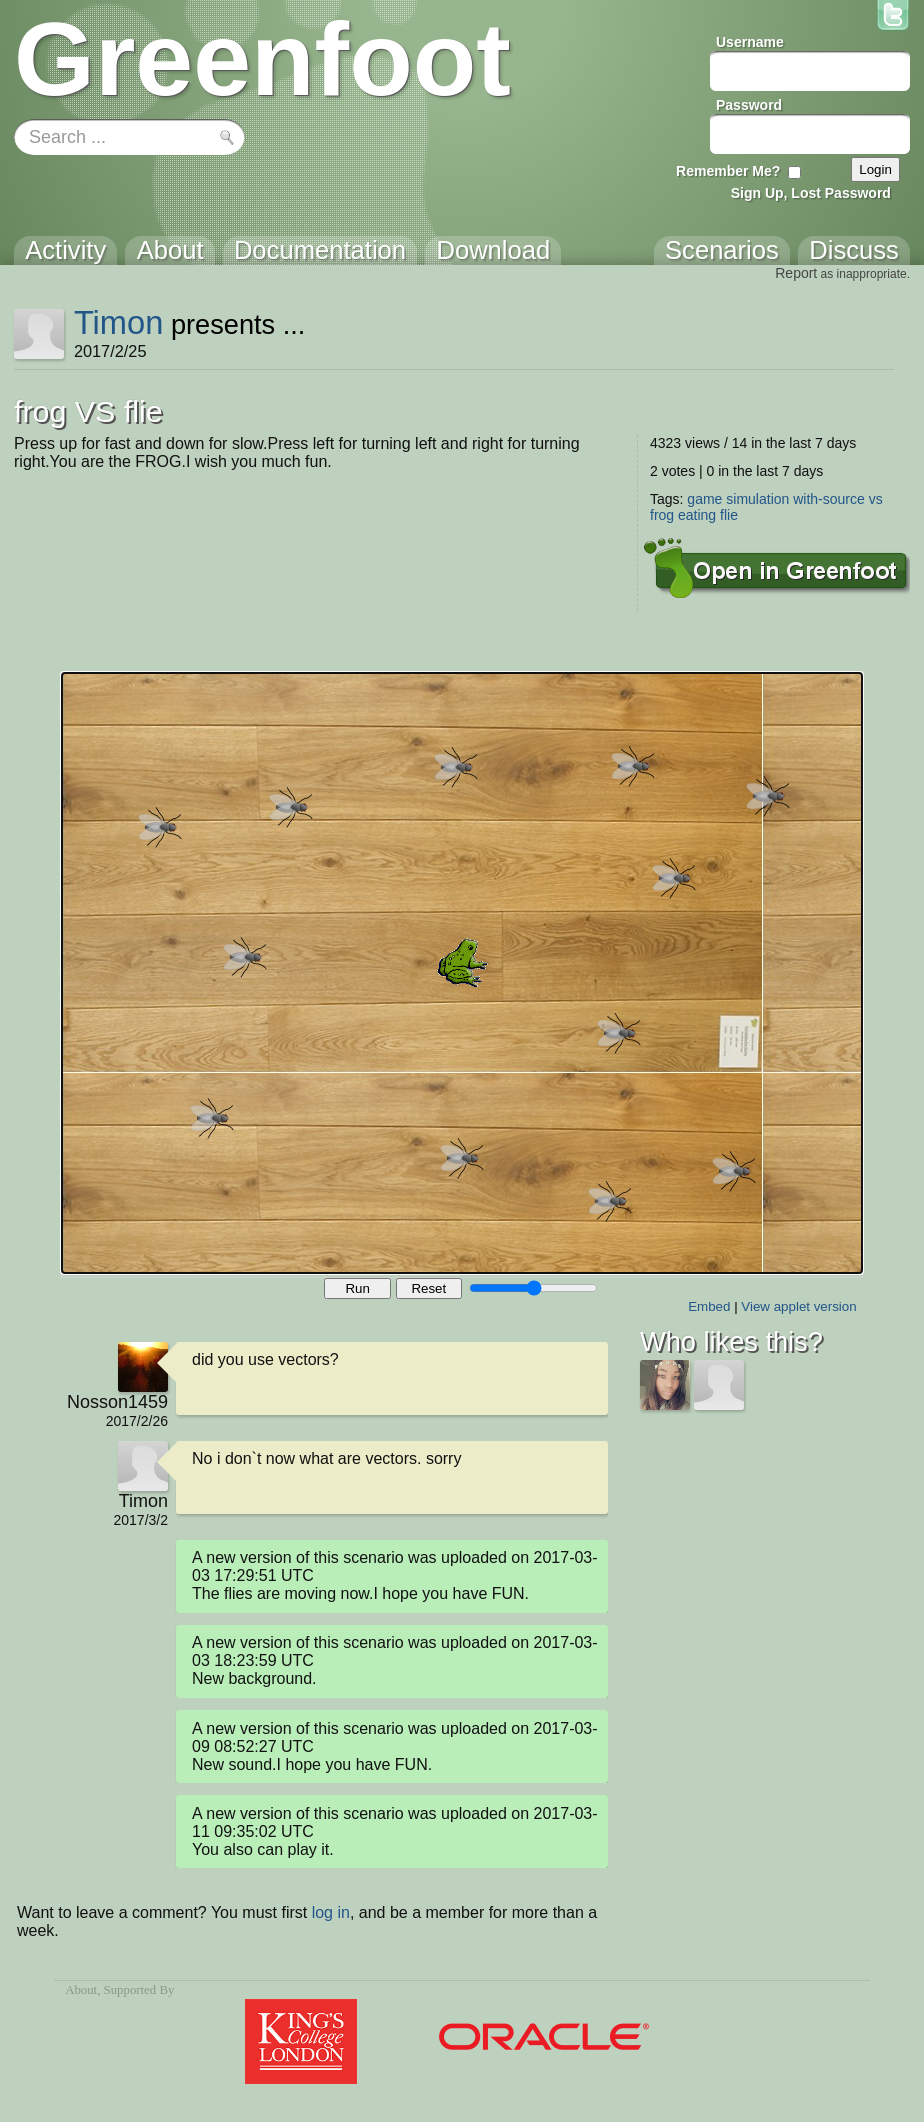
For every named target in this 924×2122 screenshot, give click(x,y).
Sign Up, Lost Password (811, 193)
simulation (757, 499)
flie (729, 515)
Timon (118, 322)
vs (876, 499)
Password (749, 105)
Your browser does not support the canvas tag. (462, 973)
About (81, 1990)
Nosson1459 (117, 1402)
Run (357, 1288)
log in (331, 1912)
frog (662, 515)
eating (697, 515)
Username (750, 42)
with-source (829, 499)
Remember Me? (728, 171)
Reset (428, 1288)
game (704, 499)
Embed (709, 1306)
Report (796, 273)
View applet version (798, 1306)
